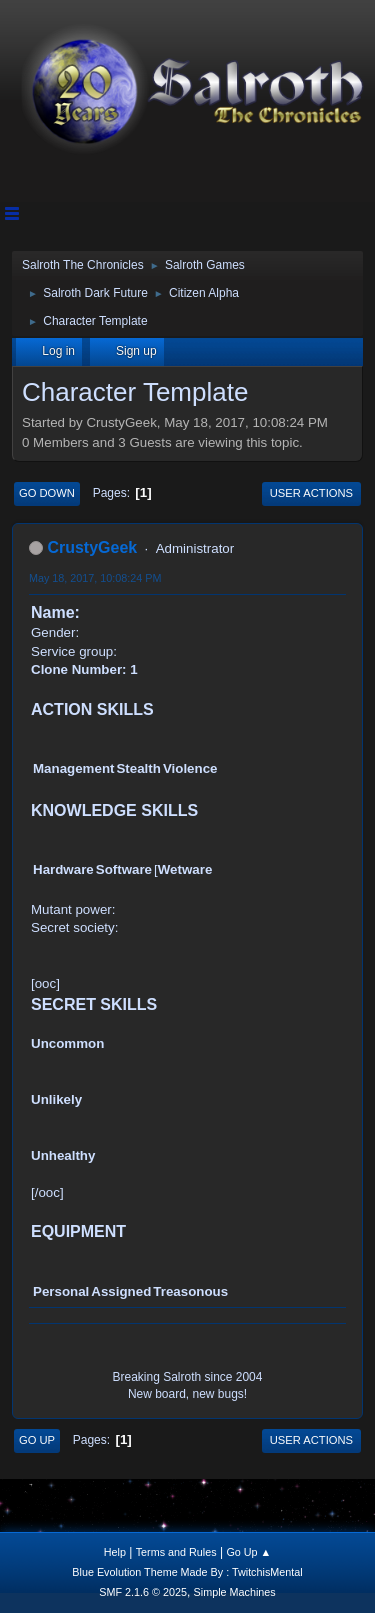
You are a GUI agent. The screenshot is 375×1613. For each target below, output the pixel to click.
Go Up (37, 1440)
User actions (311, 493)
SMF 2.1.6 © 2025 (143, 1592)
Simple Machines (235, 1592)
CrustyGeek (92, 547)
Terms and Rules (176, 1552)
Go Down (47, 493)
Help (115, 1552)
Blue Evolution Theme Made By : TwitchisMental (187, 1572)
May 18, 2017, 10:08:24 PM (95, 578)
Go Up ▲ (248, 1552)
